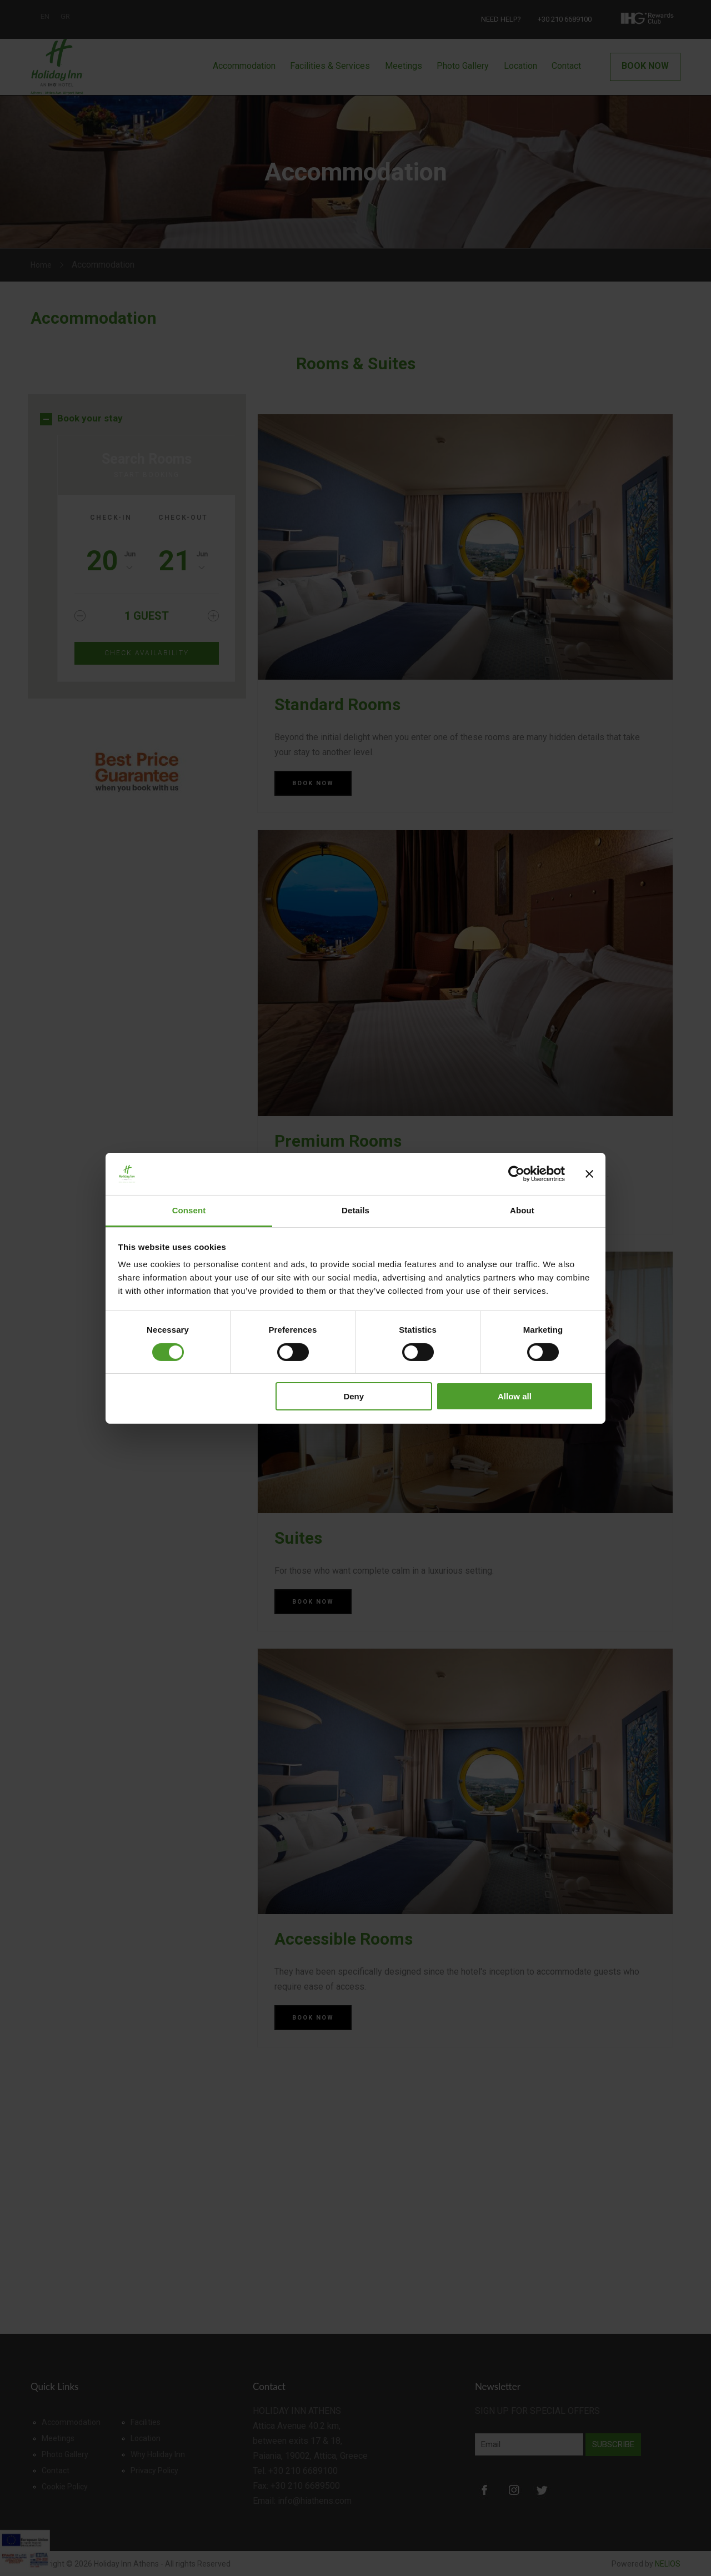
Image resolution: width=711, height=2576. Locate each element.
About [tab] (522, 1210)
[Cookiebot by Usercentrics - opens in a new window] (516, 1174)
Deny (353, 1396)
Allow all (515, 1396)
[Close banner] (589, 1174)
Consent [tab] (189, 1210)
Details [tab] (355, 1210)
